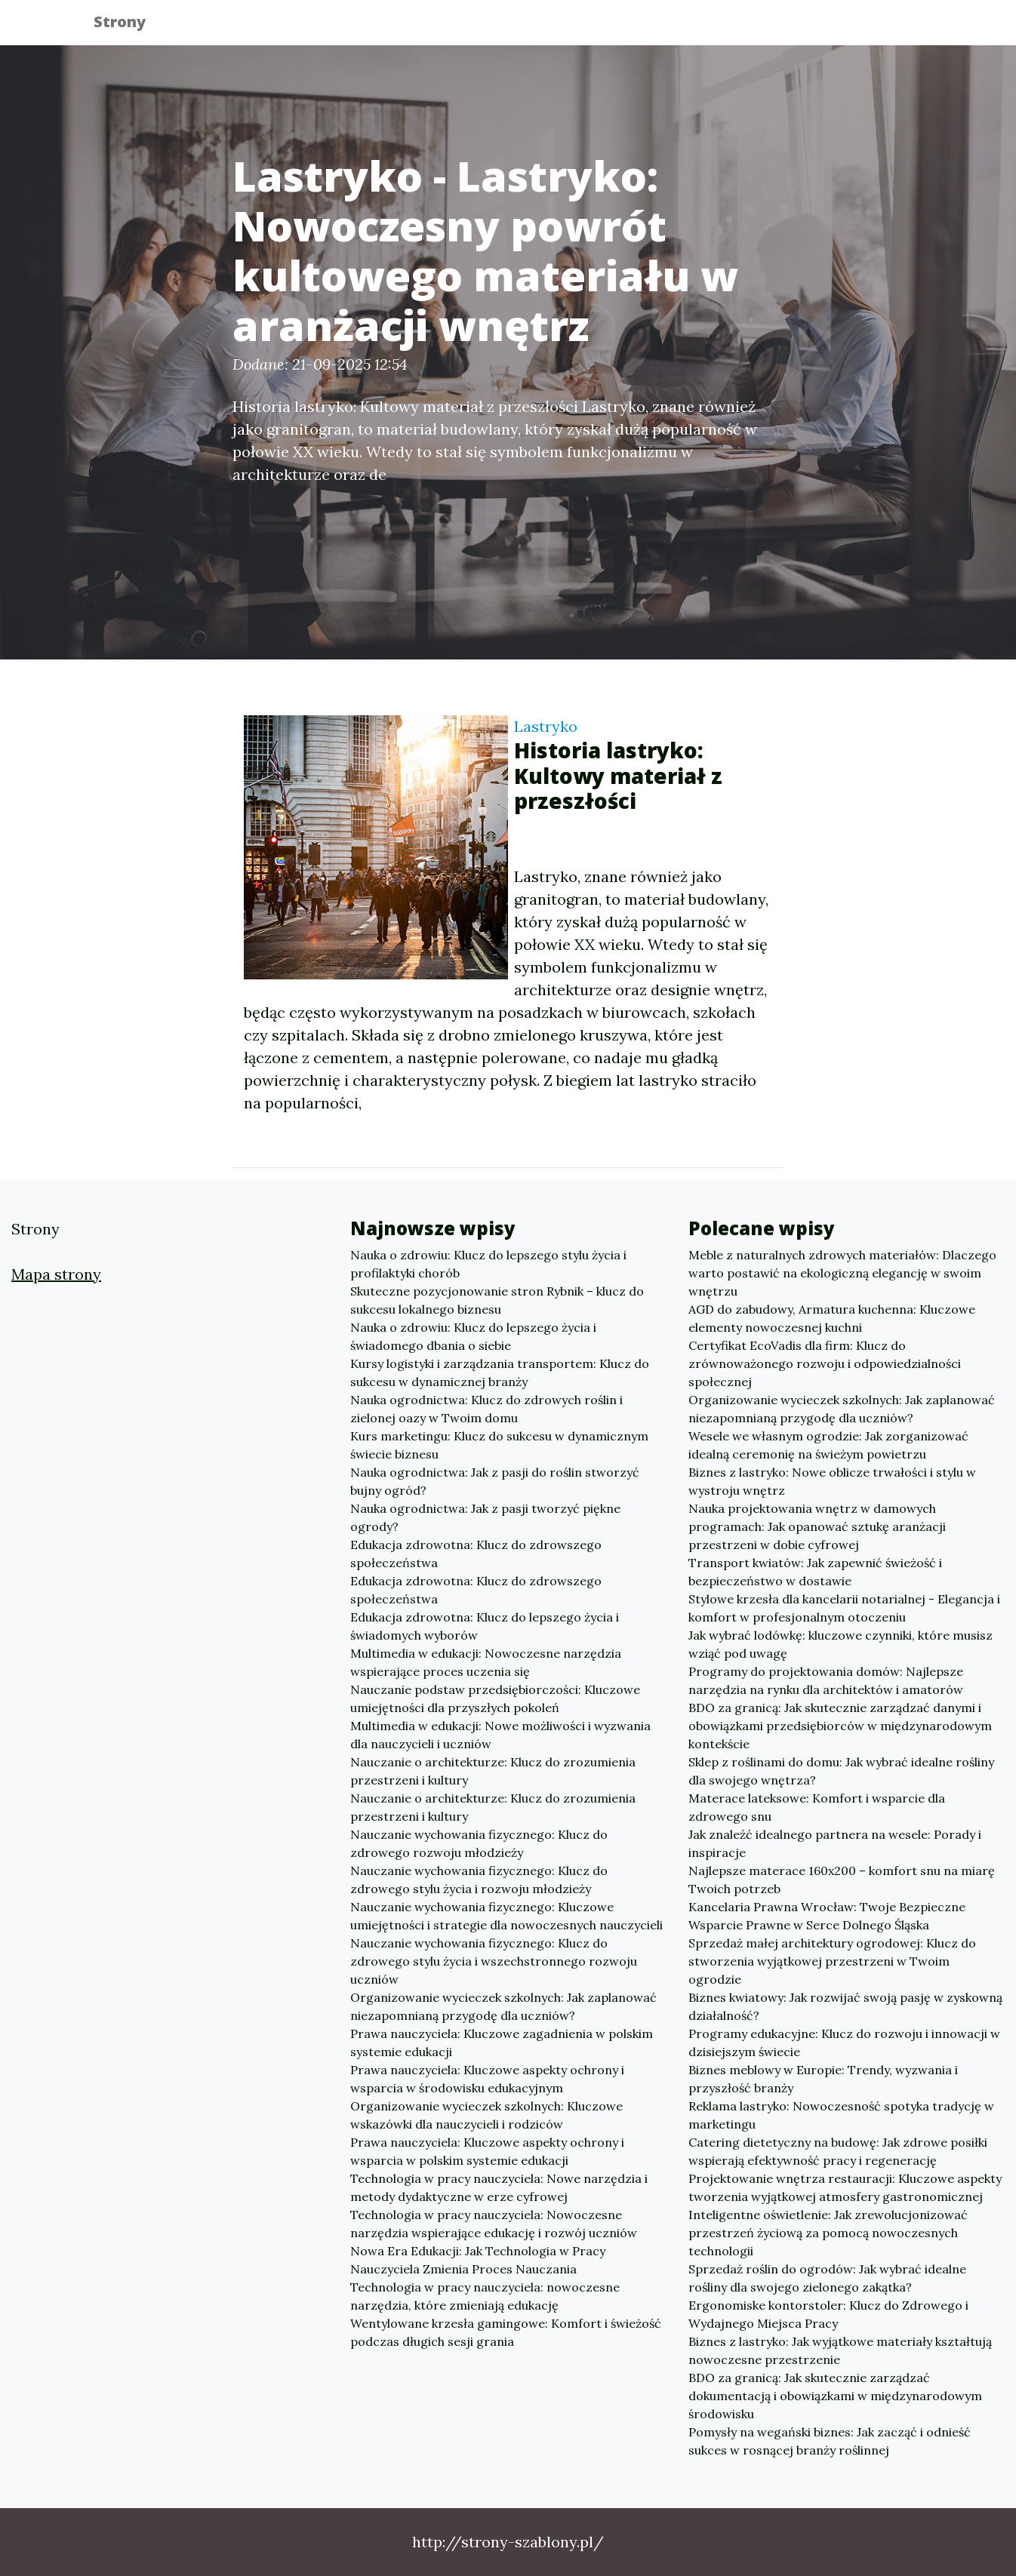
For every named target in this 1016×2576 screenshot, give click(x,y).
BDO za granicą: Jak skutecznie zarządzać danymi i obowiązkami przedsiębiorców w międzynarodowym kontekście (840, 1725)
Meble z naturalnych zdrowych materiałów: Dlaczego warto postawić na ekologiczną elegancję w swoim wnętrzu (842, 1273)
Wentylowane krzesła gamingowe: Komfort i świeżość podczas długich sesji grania (505, 2332)
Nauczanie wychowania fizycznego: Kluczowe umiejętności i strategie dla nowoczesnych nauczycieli (506, 1915)
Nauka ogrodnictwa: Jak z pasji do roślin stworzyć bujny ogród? (494, 1481)
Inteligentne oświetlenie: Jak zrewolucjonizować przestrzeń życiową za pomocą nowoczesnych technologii (828, 2232)
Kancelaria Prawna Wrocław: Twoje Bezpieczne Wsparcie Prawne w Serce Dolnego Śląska (826, 1915)
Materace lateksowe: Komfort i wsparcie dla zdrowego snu (816, 1807)
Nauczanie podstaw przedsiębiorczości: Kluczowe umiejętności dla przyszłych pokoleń (495, 1698)
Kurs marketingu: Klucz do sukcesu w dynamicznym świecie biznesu (499, 1445)
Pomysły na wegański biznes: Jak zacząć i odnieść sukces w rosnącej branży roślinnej (829, 2441)
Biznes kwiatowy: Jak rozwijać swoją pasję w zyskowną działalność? (845, 2006)
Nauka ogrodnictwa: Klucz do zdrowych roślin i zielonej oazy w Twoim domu (486, 1408)
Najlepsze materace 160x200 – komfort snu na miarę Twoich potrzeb (841, 1879)
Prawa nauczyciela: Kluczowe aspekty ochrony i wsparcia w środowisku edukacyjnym (487, 2078)
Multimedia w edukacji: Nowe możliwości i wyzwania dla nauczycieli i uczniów (500, 1734)
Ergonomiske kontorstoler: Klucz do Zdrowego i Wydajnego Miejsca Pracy (828, 2314)
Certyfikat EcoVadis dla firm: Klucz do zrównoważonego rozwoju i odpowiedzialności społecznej (824, 1363)
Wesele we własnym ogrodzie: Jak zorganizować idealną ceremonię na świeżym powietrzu (828, 1445)
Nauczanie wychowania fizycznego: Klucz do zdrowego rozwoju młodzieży (479, 1843)
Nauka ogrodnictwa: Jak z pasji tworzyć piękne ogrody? (485, 1517)
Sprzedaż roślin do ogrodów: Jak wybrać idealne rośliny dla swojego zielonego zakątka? (827, 2278)
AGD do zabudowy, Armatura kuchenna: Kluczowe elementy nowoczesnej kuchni (831, 1318)
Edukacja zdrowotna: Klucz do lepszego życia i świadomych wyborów (484, 1626)
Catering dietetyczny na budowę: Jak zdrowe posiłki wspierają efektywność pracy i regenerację (837, 2151)
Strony (130, 24)
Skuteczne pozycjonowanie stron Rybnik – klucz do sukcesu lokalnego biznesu (497, 1300)
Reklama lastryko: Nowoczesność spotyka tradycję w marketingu (841, 2115)
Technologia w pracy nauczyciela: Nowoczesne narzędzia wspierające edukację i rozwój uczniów (493, 2223)
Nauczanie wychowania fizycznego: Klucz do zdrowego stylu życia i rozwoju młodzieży (479, 1879)
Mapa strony (56, 1274)
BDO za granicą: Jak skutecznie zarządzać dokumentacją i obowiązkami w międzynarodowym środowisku (835, 2395)
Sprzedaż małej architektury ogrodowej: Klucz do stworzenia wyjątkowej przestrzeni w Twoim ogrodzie (832, 1961)
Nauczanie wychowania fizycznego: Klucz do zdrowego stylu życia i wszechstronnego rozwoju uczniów (493, 1961)
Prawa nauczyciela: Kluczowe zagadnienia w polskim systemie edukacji (501, 2042)
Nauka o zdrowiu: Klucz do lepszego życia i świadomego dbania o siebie (473, 1336)
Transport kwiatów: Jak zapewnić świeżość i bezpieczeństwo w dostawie (815, 1571)
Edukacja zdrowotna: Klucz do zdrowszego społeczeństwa (476, 1553)
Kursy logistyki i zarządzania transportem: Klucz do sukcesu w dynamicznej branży (499, 1372)
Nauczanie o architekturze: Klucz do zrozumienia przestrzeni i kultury (493, 1771)
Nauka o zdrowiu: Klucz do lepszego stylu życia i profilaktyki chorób (488, 1263)
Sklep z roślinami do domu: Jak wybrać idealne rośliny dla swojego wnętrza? (841, 1771)
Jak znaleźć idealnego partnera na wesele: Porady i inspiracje (834, 1843)
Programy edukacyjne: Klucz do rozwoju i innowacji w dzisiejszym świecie (844, 2042)
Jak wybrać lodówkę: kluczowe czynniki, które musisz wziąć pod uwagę (840, 1644)
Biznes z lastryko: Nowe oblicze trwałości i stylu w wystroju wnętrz (832, 1481)
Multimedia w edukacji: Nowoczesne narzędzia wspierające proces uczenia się (485, 1662)
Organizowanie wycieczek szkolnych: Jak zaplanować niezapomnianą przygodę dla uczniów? (503, 2006)
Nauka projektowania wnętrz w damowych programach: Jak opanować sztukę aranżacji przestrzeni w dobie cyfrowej (817, 1526)
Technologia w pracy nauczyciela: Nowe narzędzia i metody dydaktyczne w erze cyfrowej (499, 2187)
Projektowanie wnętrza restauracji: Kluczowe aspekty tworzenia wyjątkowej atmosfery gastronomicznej (845, 2187)
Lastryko (545, 726)
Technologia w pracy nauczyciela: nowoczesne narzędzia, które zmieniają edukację (485, 2296)
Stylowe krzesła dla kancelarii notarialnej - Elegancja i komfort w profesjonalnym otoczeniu (844, 1608)
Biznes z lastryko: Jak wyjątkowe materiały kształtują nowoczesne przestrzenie (840, 2350)
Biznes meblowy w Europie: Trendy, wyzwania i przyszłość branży (823, 2078)
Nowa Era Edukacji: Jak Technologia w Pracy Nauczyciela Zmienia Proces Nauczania (477, 2259)
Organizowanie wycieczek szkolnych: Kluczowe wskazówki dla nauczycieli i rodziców (486, 2115)
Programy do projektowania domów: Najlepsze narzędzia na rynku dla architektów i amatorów (825, 1680)
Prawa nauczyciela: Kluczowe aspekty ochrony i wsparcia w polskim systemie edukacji (487, 2151)
